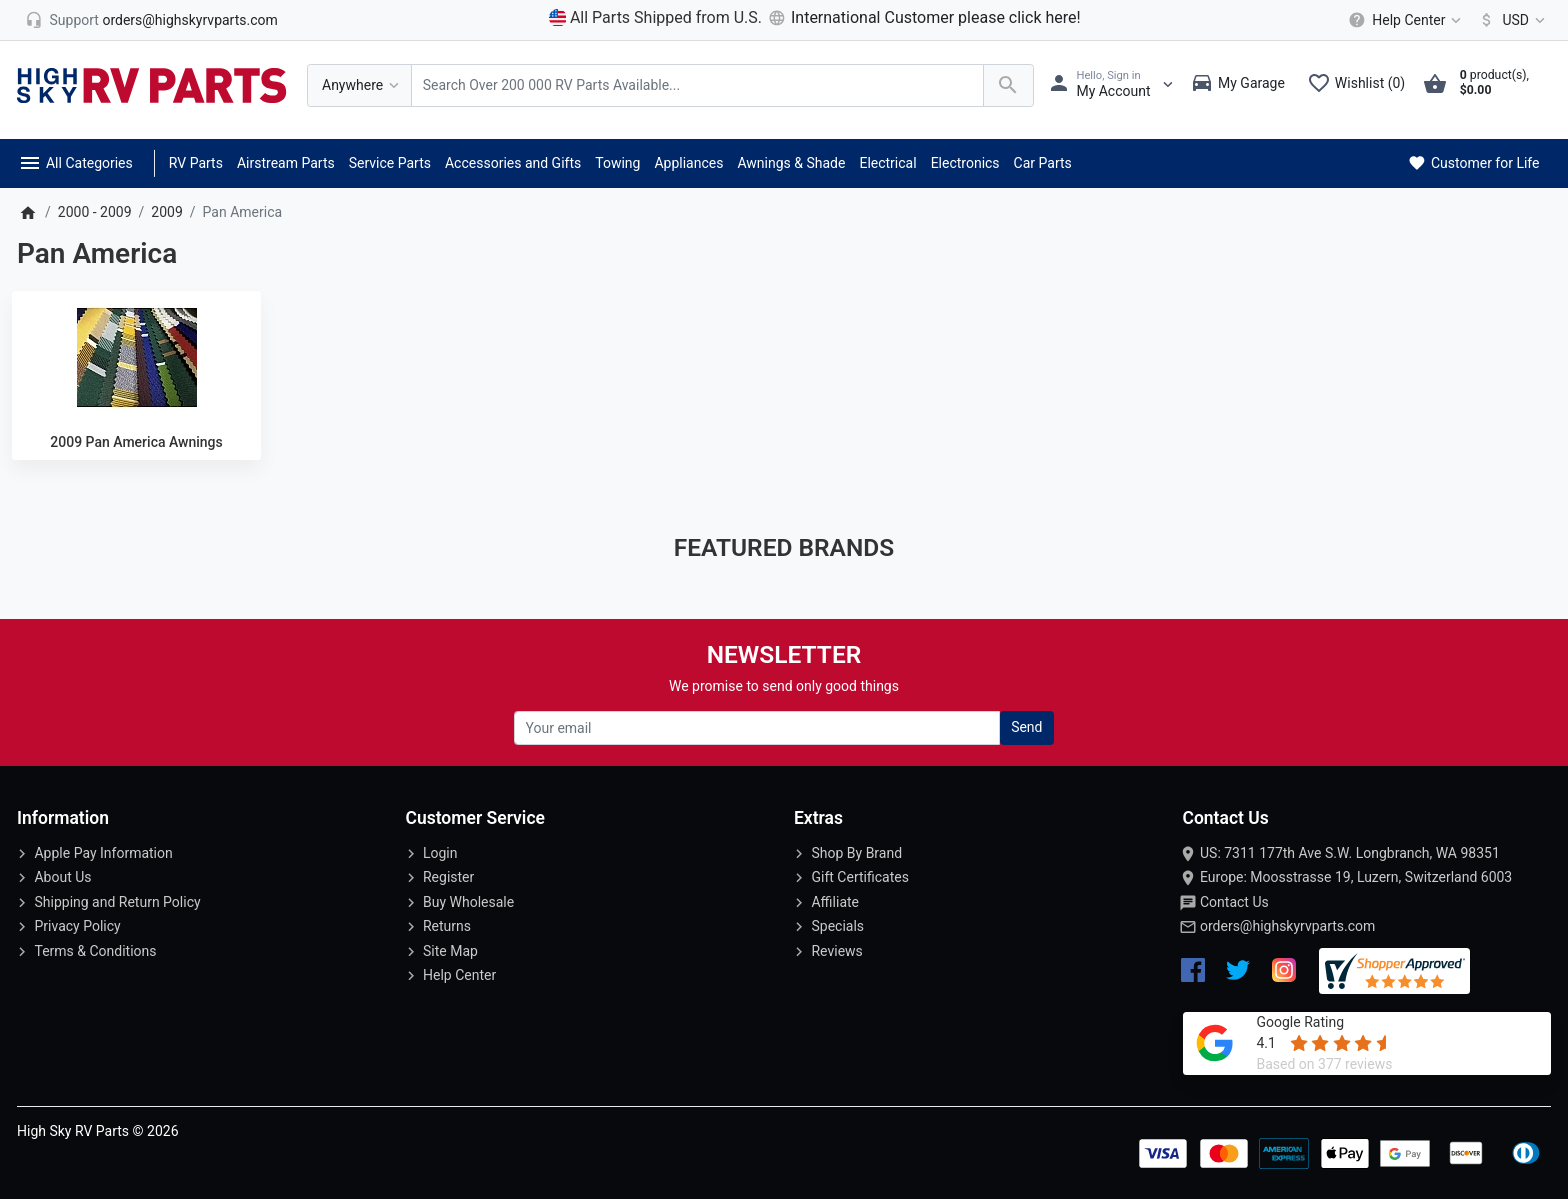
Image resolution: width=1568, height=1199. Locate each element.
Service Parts (390, 163)
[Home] (27, 212)
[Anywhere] (359, 85)
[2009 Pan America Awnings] (136, 358)
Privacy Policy (77, 926)
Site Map (450, 951)
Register (448, 877)
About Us (62, 877)
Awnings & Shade (791, 163)
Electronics (965, 163)
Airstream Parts (286, 163)
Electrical (887, 163)
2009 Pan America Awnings (136, 442)
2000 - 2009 (95, 212)
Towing (617, 163)
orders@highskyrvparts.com (1287, 926)
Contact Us (1234, 902)
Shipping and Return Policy (117, 902)
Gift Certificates (859, 877)
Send (1026, 727)
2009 (166, 212)
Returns (447, 926)
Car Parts (1043, 163)
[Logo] (152, 84)
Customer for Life (1472, 163)
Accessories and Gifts (513, 163)
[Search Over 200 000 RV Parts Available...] (697, 85)
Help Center (459, 975)
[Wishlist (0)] (1361, 85)
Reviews (836, 951)
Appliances (688, 163)
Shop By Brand (856, 853)
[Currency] (1508, 20)
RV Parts (196, 163)
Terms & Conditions (95, 951)
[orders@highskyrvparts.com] (151, 20)
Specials (837, 926)
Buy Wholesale (468, 902)
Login (440, 853)
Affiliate (835, 902)
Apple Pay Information (103, 853)
